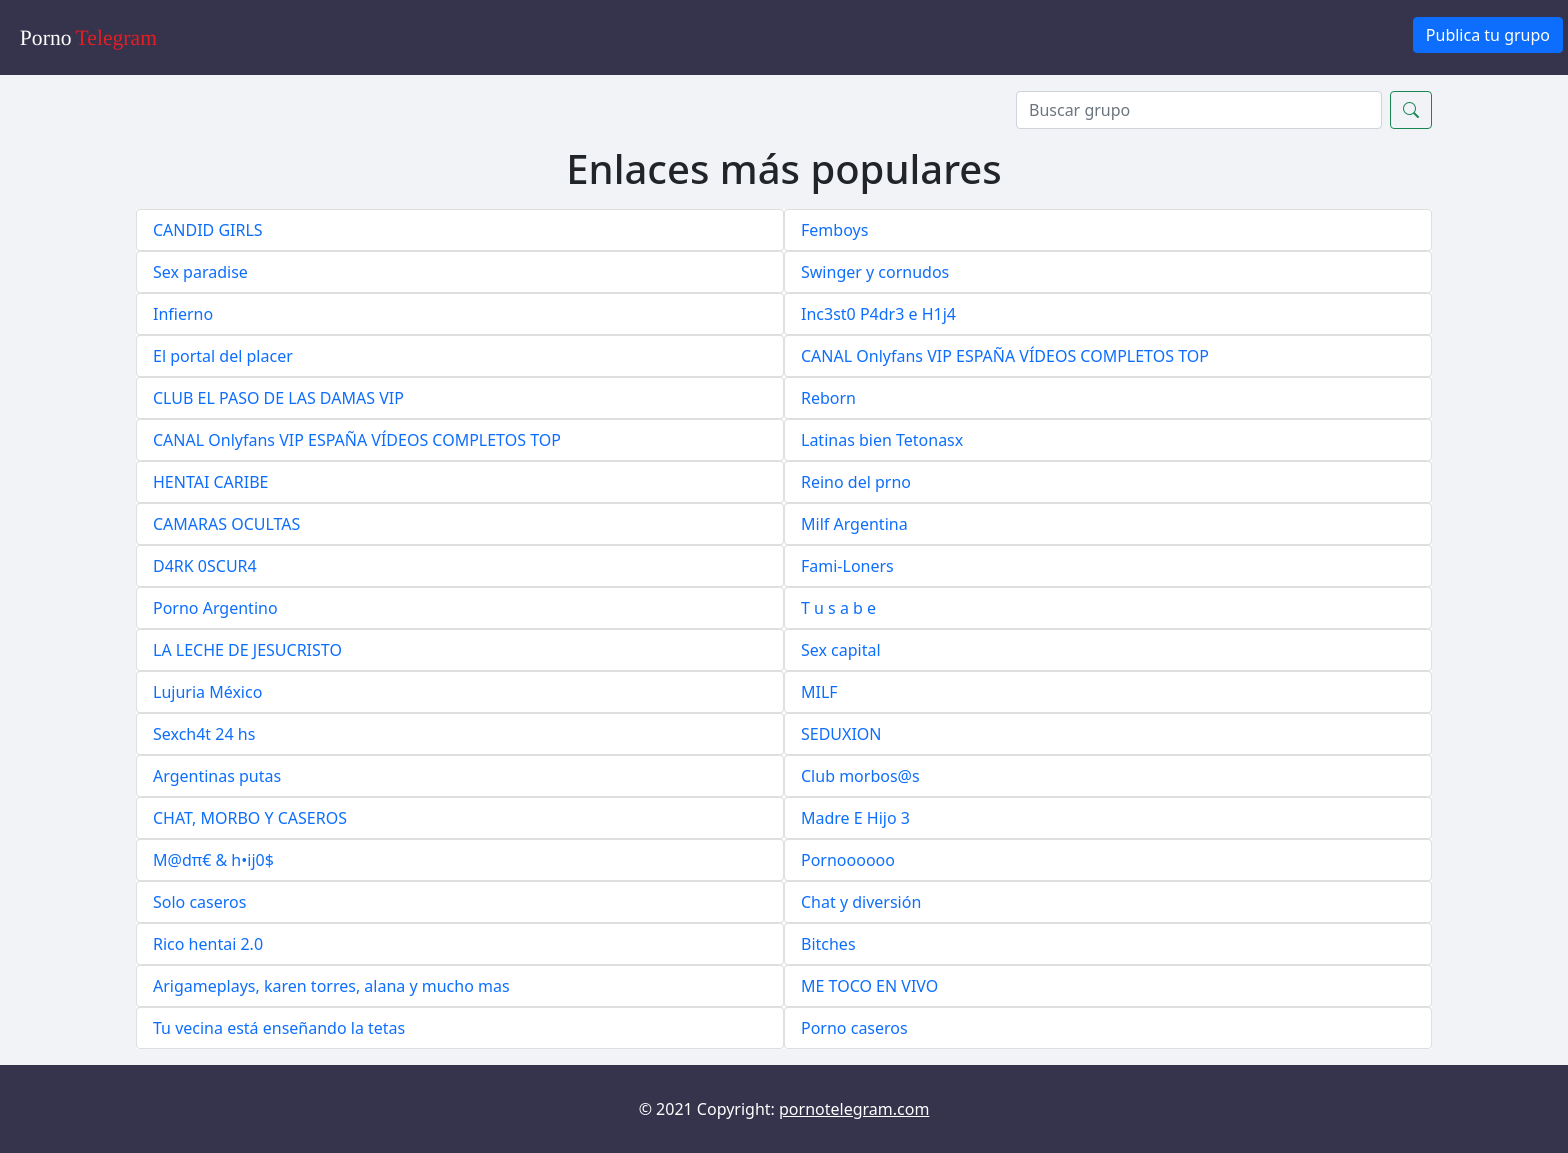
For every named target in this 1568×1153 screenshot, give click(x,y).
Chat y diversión (861, 902)
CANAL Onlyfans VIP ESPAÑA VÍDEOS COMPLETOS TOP (1005, 356)
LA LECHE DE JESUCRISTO (247, 650)
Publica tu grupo (1488, 35)
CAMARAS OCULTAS (226, 524)
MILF (819, 692)
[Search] (1199, 110)
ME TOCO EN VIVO (869, 986)
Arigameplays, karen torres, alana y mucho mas (331, 986)
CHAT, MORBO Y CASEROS (250, 818)
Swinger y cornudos (875, 272)
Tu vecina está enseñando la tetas (279, 1028)
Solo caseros (199, 902)
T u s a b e (838, 608)
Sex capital (841, 650)
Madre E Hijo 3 (855, 818)
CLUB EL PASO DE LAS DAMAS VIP (278, 398)
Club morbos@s (860, 776)
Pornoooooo (848, 860)
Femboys (834, 230)
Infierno (183, 314)
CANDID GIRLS (208, 230)
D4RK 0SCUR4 (205, 566)
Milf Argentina (854, 524)
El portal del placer (223, 356)
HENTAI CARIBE (211, 482)
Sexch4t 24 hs (204, 734)
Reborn (828, 398)
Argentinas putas (217, 776)
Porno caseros (854, 1028)
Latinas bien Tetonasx (882, 440)
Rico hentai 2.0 (208, 944)
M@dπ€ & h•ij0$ (213, 860)
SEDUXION (841, 734)
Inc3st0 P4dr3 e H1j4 (878, 314)
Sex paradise (200, 272)
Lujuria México (207, 692)
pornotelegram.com (854, 1109)
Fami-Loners (847, 566)
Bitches (828, 944)
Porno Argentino (215, 608)
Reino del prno (856, 482)
